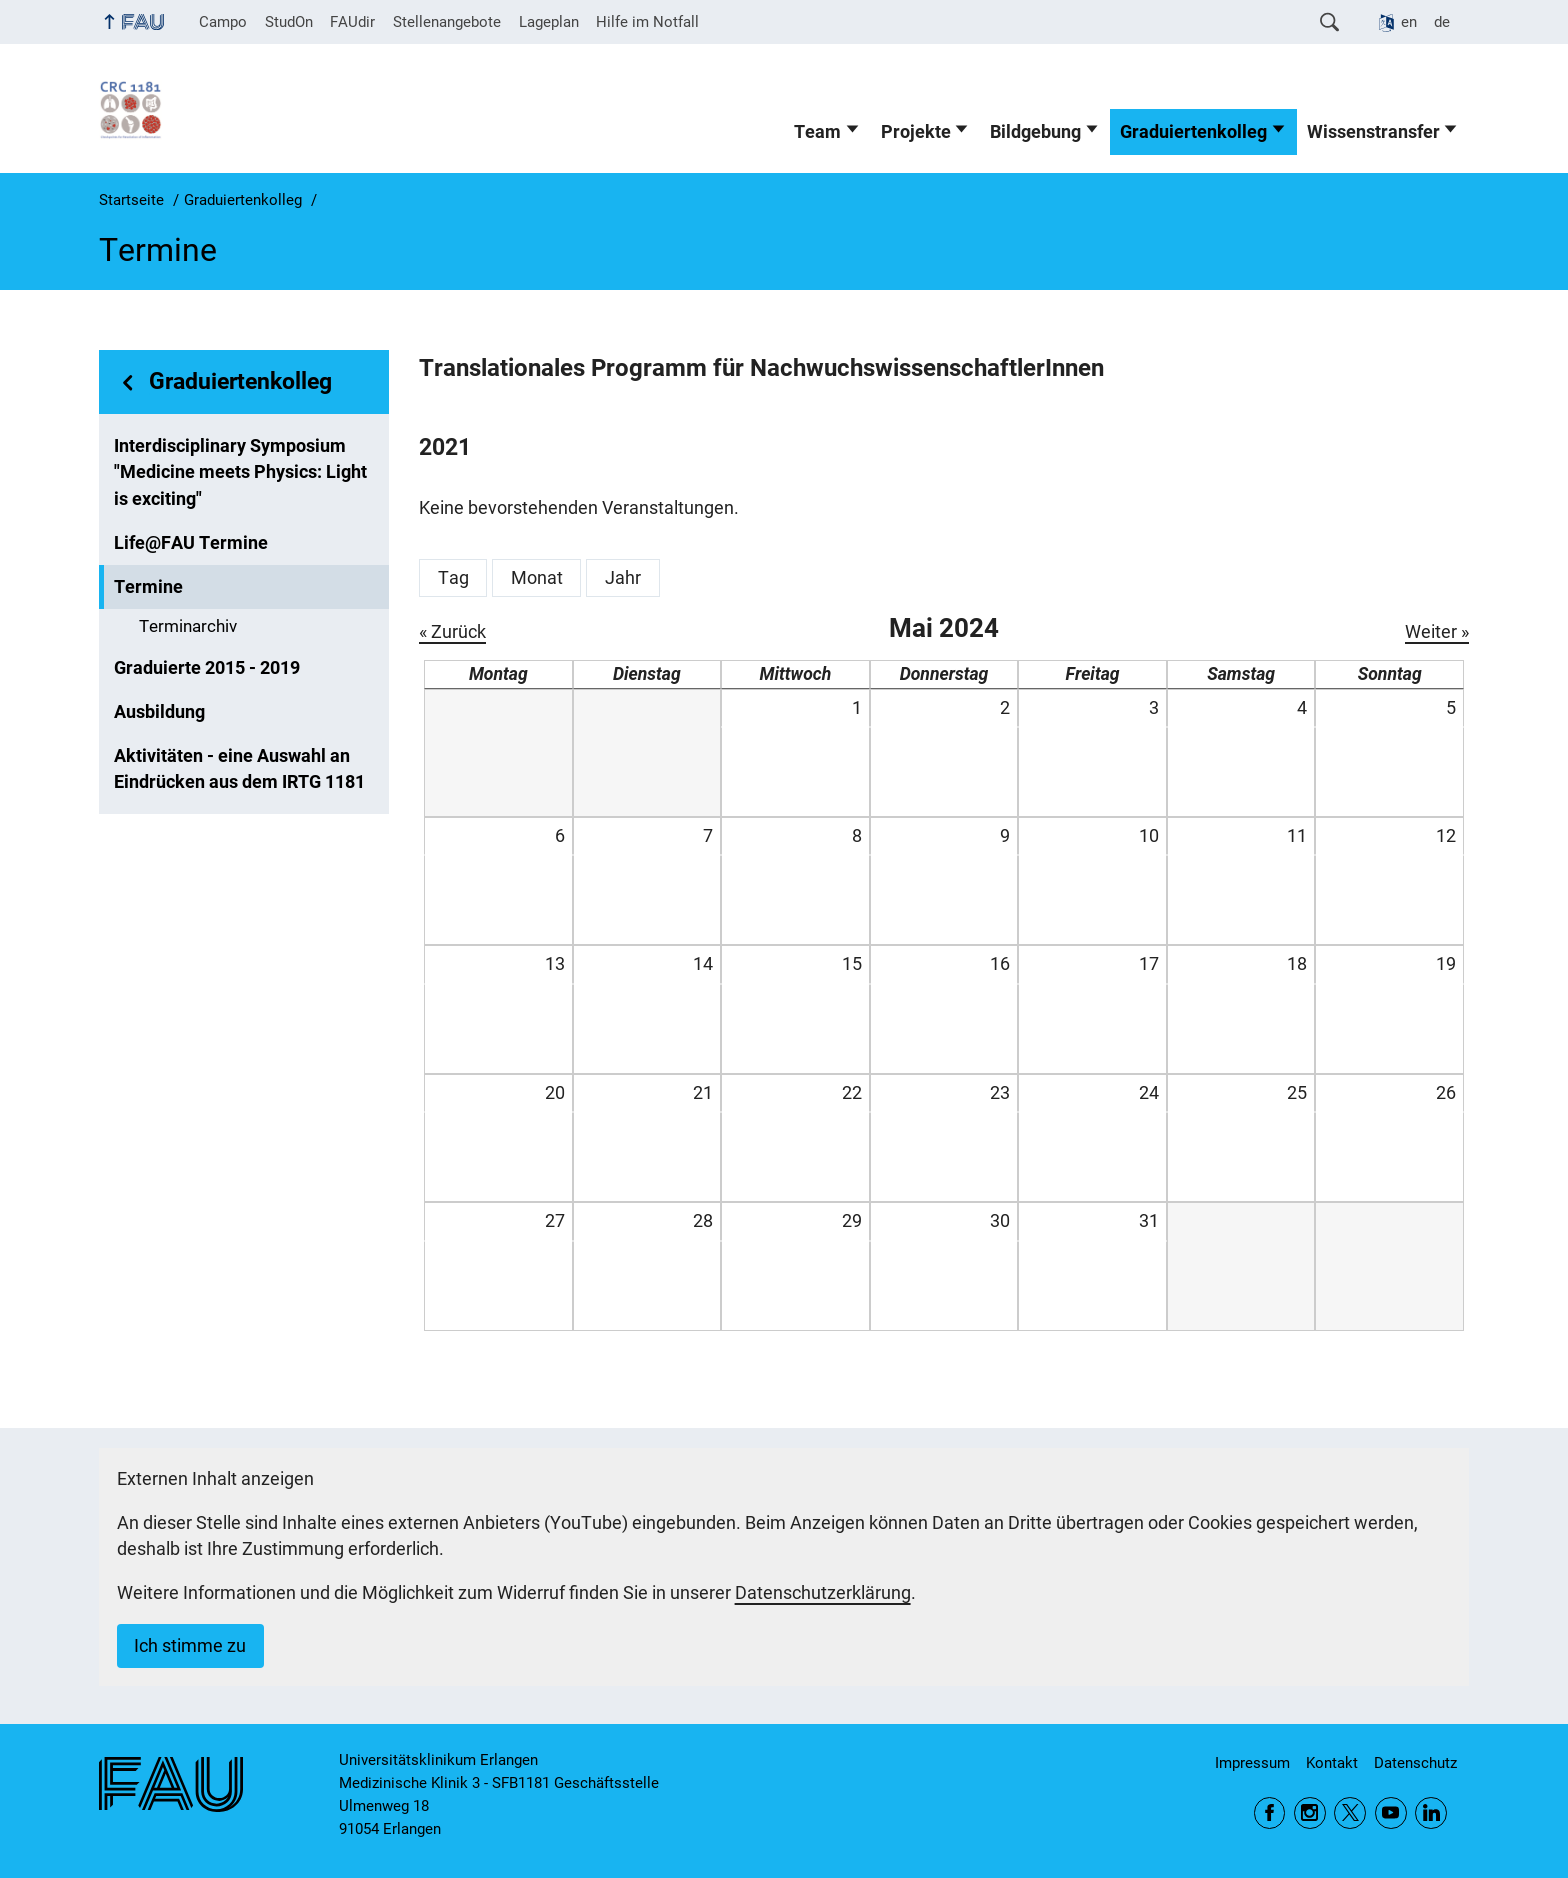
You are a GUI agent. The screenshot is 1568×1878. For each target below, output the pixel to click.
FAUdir (352, 22)
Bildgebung (1035, 132)
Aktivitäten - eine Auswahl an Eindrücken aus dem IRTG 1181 (239, 769)
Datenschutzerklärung (823, 1593)
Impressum (1252, 1763)
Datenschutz (1415, 1763)
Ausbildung (159, 712)
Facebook (1270, 1813)
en (1409, 22)
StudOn (289, 22)
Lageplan (549, 22)
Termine (148, 587)
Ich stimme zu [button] (190, 1646)
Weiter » (1437, 632)
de (1442, 22)
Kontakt (1332, 1763)
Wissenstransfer (1373, 132)
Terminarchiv (188, 626)
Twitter (1350, 1813)
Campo (223, 22)
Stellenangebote (447, 22)
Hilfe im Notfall (647, 22)
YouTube (1391, 1813)
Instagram (1310, 1813)
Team (817, 132)
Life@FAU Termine (191, 543)
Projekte (916, 132)
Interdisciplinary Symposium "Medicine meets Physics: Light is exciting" (240, 472)
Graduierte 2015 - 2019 (207, 668)
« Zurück (452, 632)
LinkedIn (1431, 1813)
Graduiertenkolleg (1193, 132)
